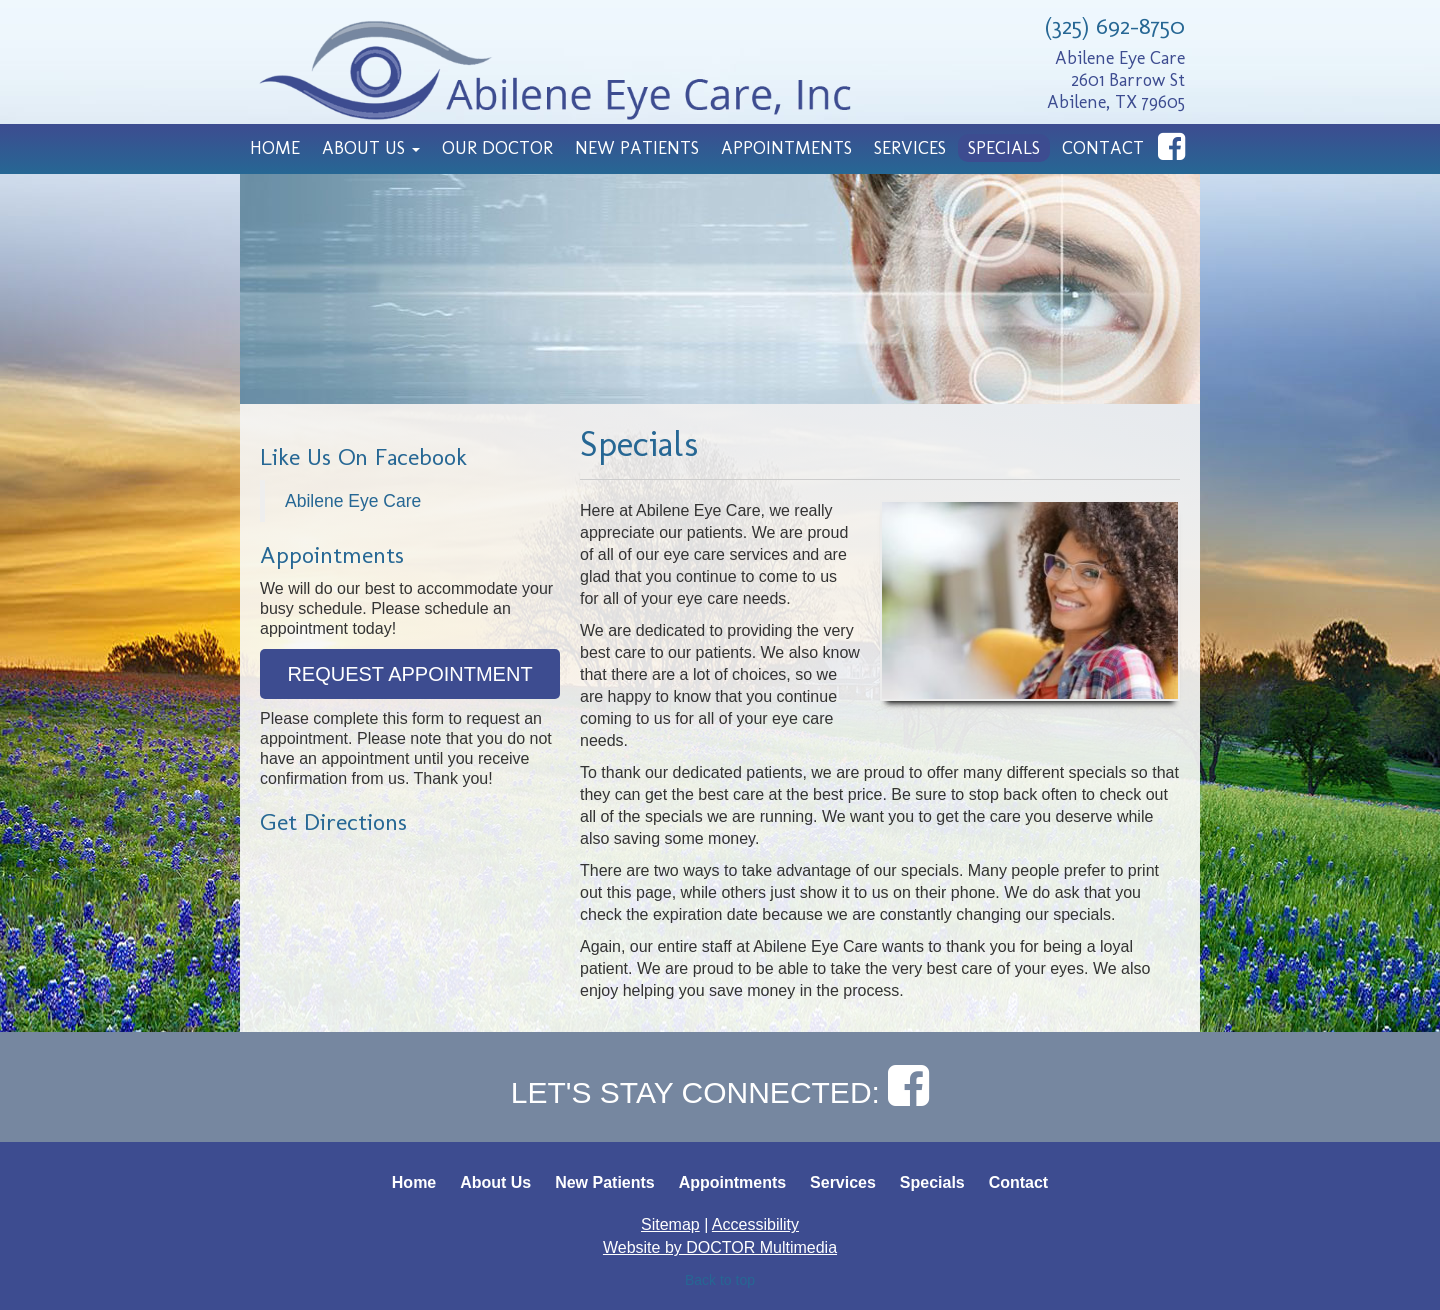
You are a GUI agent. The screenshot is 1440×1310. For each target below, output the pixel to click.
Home (275, 148)
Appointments (786, 148)
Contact (1103, 148)
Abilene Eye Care (353, 501)
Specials (1004, 148)
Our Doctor (497, 148)
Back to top (720, 1280)
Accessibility (755, 1224)
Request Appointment (409, 674)
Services (910, 148)
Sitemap (670, 1224)
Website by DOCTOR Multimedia (720, 1247)
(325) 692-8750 (1115, 25)
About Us (371, 148)
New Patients (637, 148)
